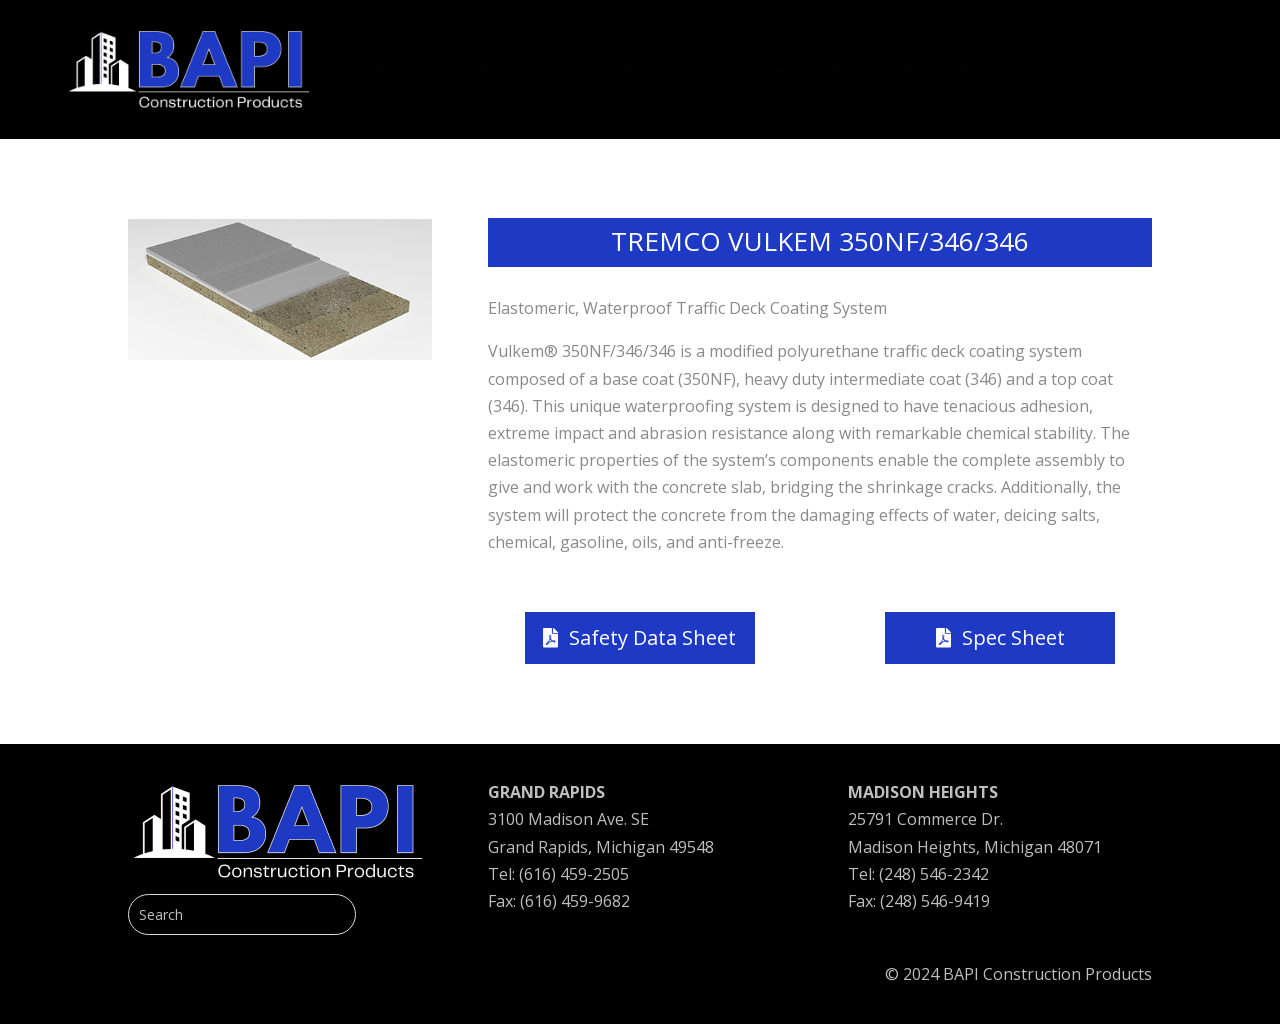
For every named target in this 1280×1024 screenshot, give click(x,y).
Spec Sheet (1013, 637)
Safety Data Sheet (652, 637)
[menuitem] (394, 55)
